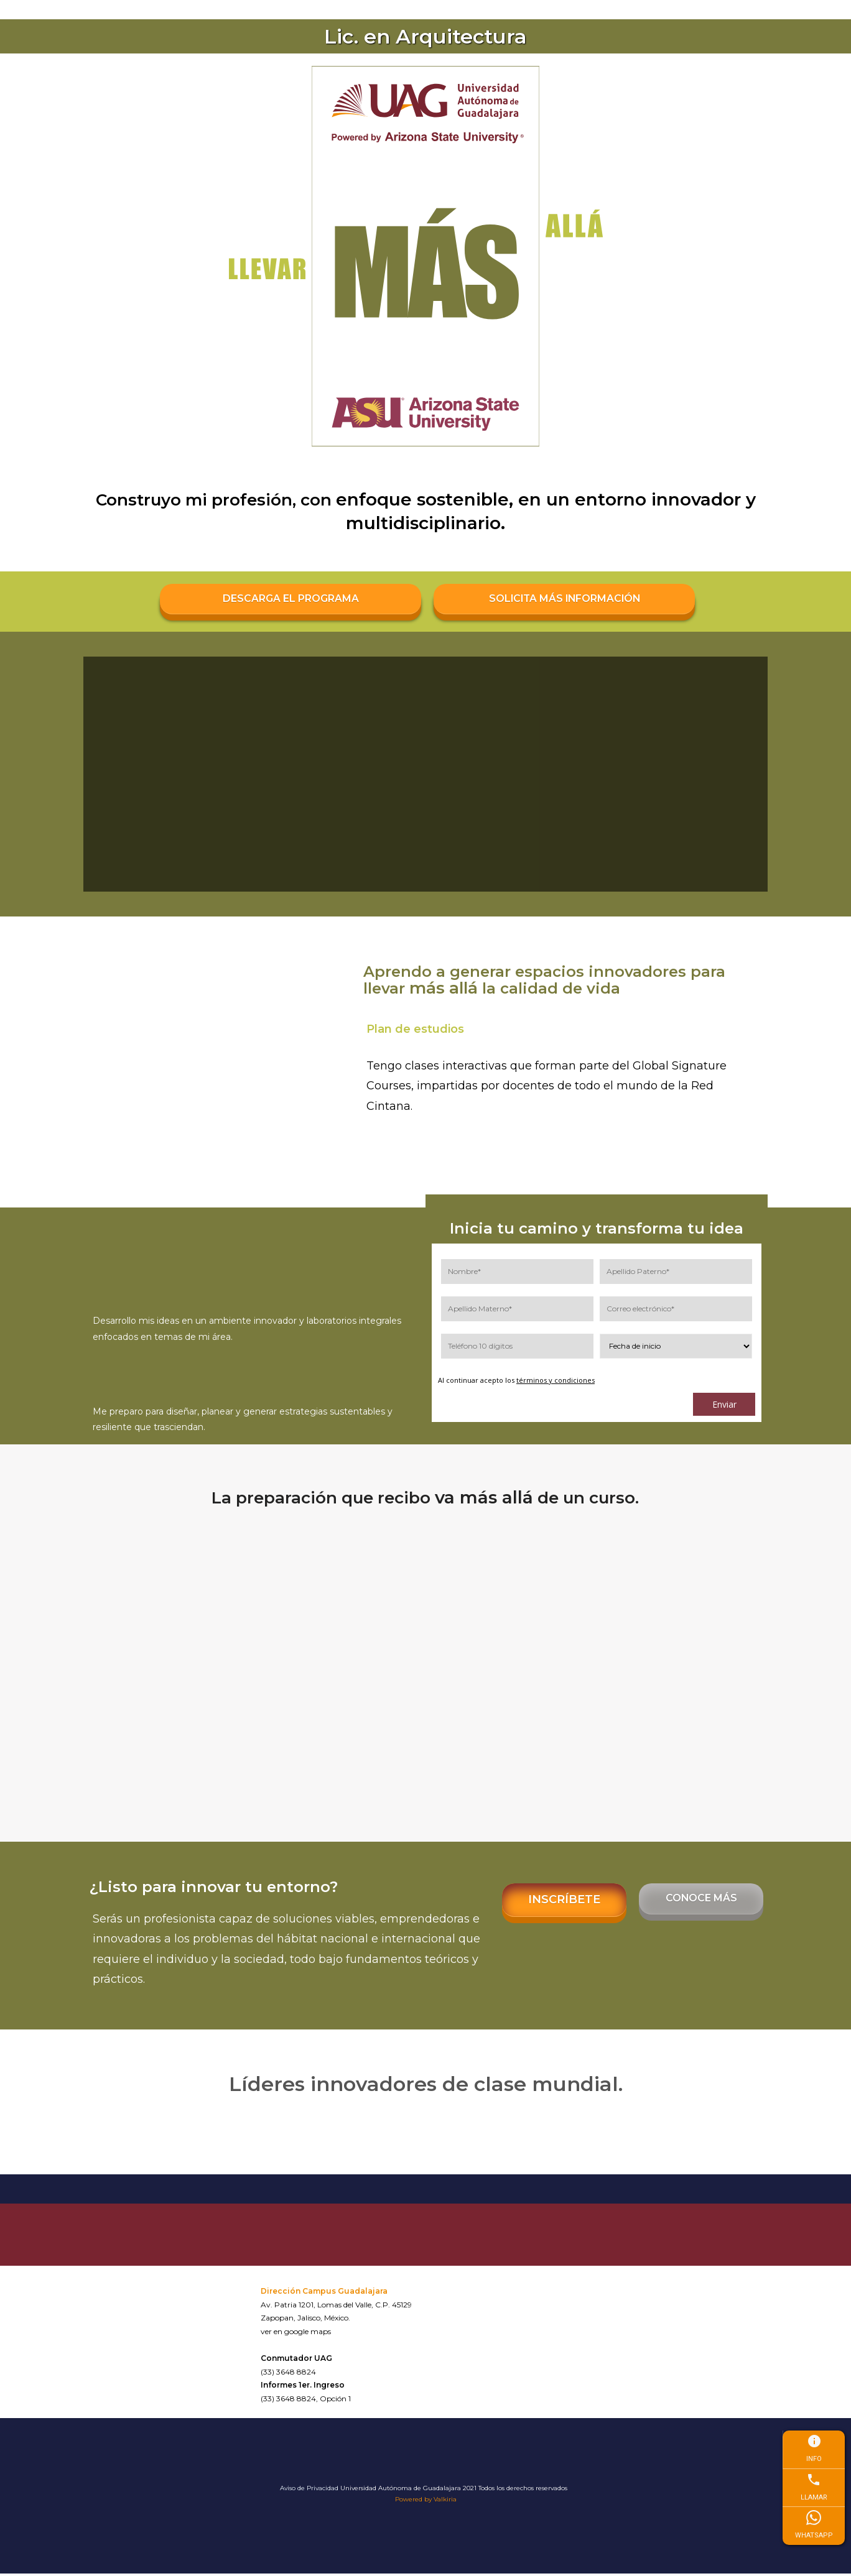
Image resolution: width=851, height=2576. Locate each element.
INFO (814, 2448)
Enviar (724, 1407)
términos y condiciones (555, 1382)
